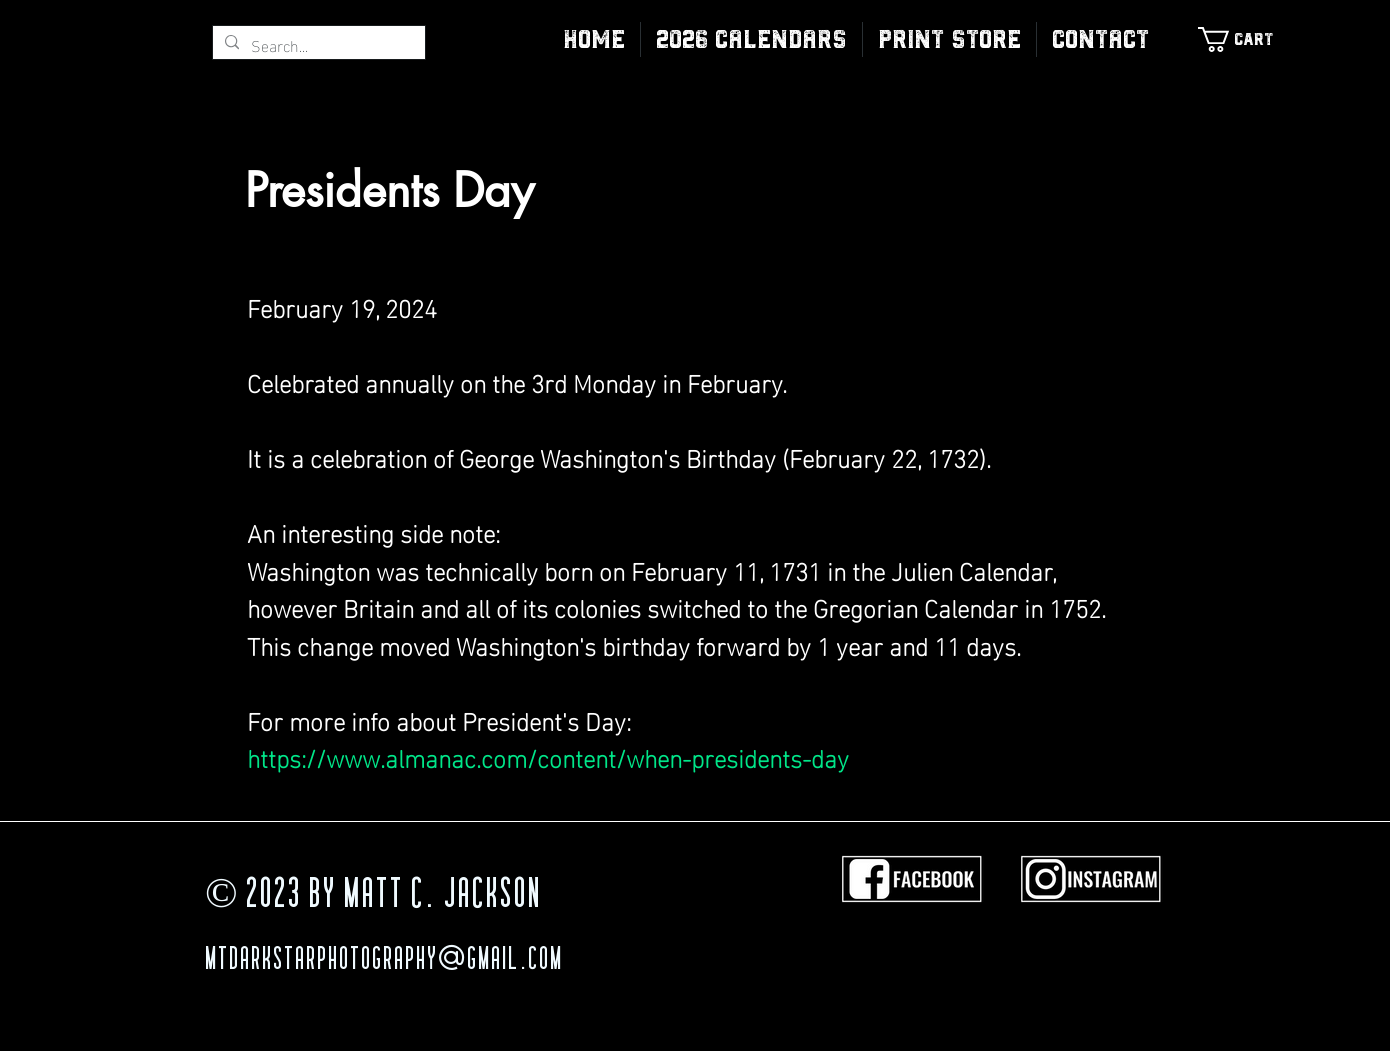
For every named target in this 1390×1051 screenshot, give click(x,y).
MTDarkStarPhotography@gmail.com (384, 961)
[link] (1246, 39)
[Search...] (317, 45)
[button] (949, 39)
